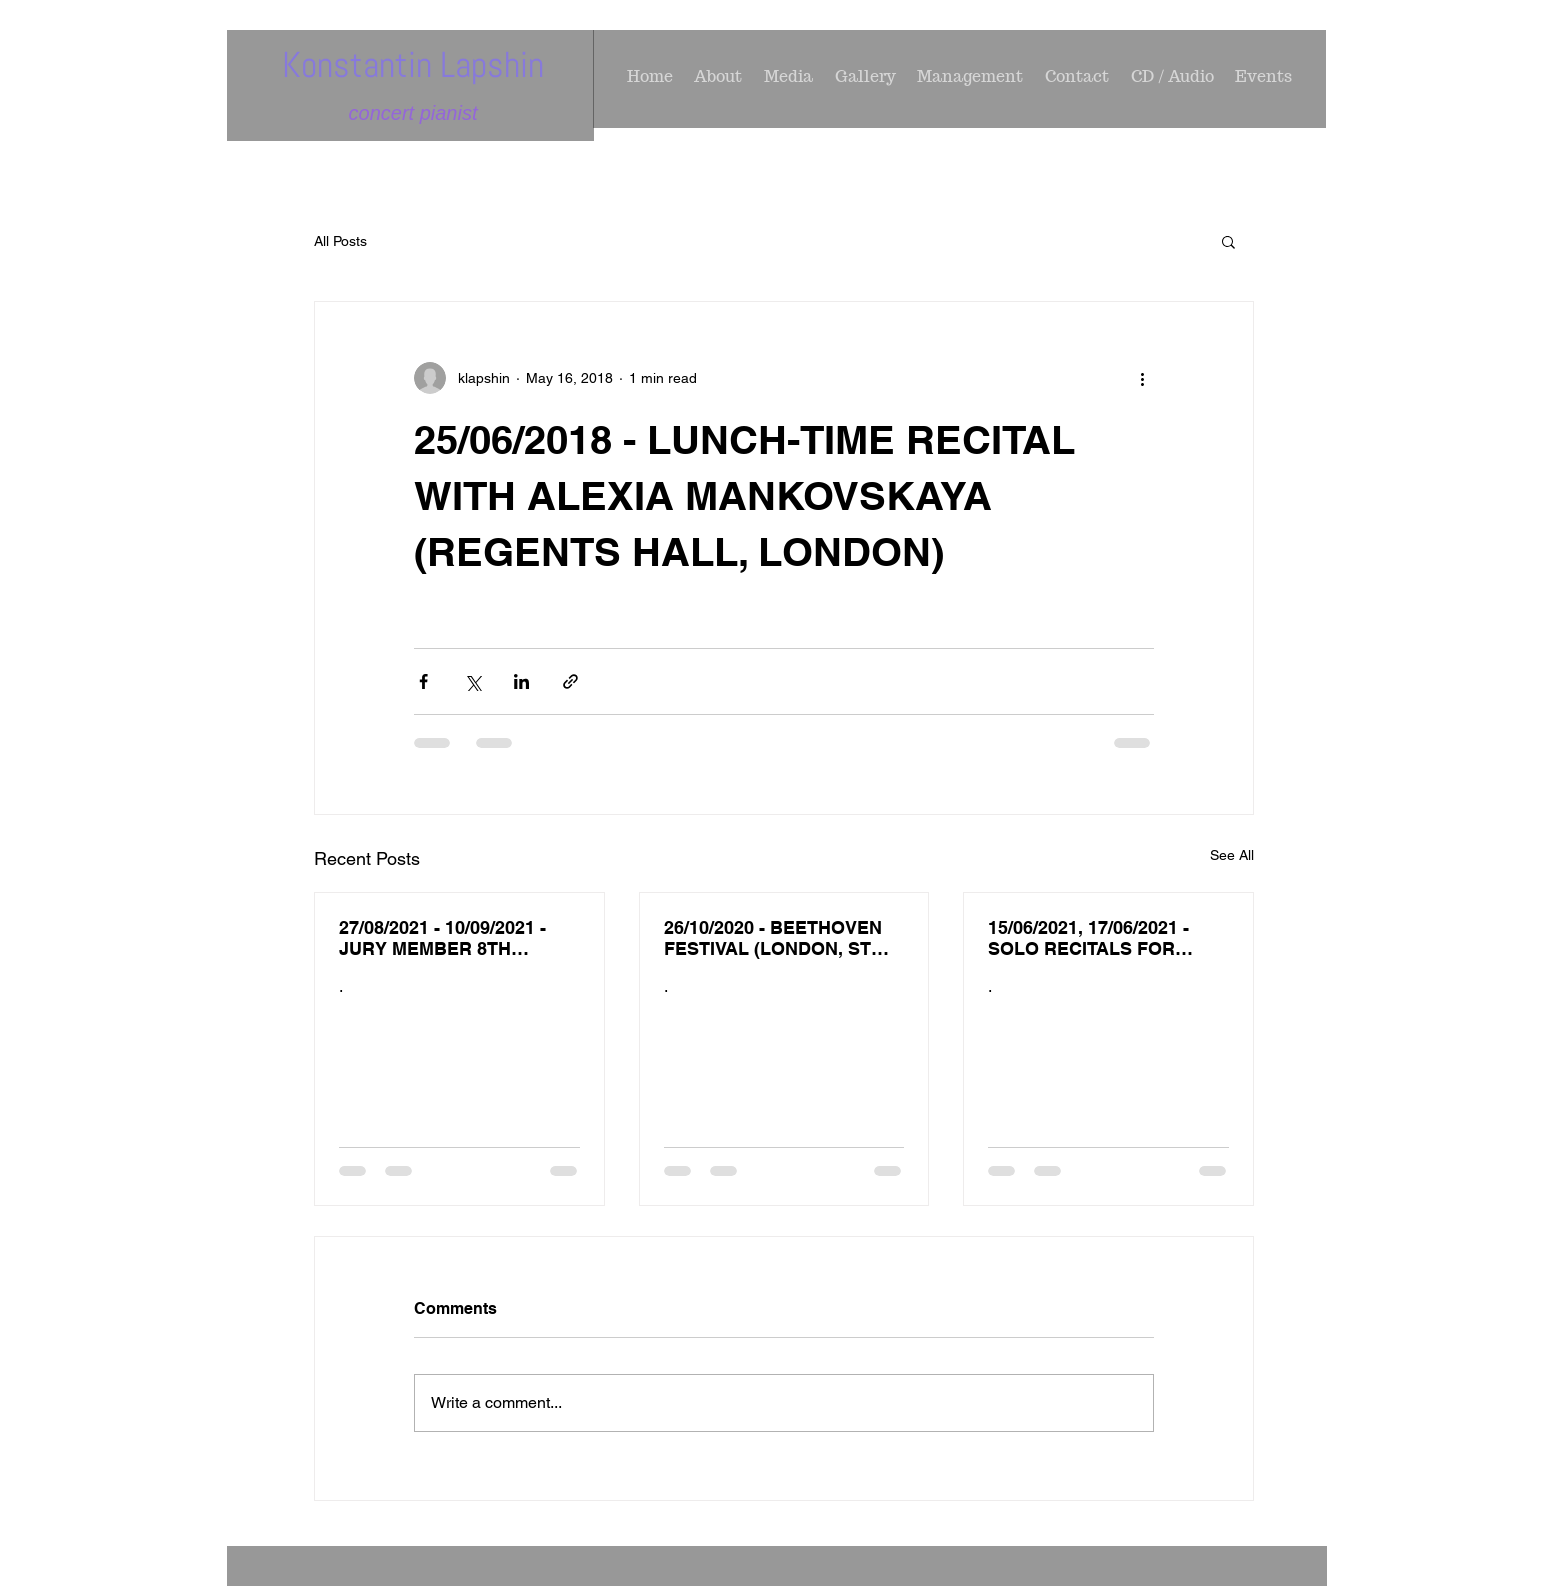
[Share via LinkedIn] (521, 681)
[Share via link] (570, 681)
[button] (1228, 241)
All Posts (340, 241)
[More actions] (1142, 378)
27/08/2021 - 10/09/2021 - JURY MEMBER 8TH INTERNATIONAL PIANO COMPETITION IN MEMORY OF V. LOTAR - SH (456, 938)
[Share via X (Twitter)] (472, 681)
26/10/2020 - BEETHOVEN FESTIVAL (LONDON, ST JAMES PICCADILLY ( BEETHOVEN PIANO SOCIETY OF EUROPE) (773, 938)
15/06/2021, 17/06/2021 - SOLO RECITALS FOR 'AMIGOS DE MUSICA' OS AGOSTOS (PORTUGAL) (1097, 938)
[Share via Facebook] (423, 681)
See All (1232, 855)
